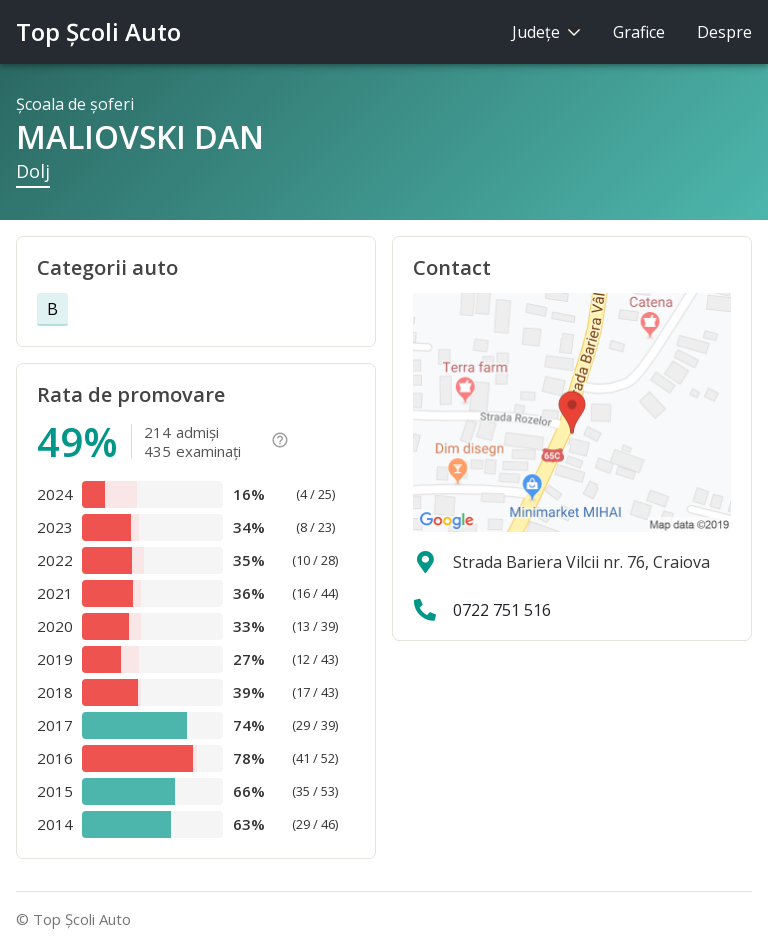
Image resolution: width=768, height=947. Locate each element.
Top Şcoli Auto (98, 31)
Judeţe (546, 32)
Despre (724, 32)
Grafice (639, 32)
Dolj (33, 171)
